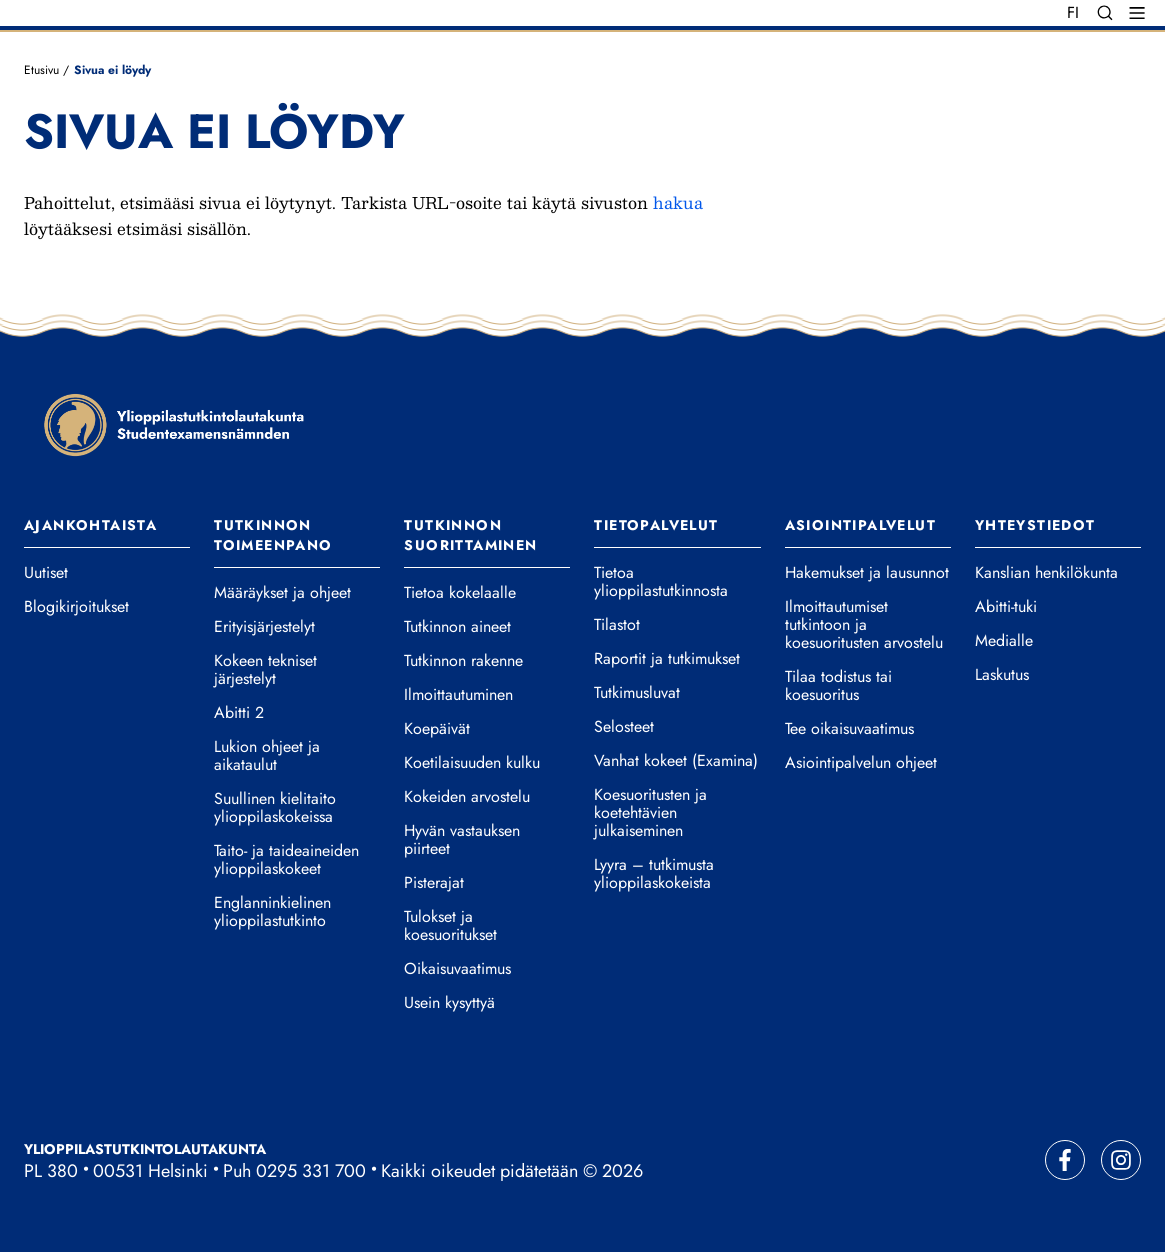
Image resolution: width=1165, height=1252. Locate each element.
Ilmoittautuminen (458, 695)
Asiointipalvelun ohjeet (861, 763)
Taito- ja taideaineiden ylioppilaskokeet (286, 860)
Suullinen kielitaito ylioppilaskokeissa (275, 808)
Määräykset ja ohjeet (282, 593)
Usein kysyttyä (449, 1003)
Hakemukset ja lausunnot (867, 573)
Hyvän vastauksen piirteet (462, 840)
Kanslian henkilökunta (1046, 573)
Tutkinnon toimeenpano (273, 535)
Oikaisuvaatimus (457, 969)
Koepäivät (437, 729)
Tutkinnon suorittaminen (470, 535)
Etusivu (41, 70)
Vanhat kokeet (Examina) (676, 761)
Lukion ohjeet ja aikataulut (267, 756)
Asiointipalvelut (860, 525)
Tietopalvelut (656, 525)
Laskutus (1002, 675)
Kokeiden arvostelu (467, 797)
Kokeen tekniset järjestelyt (265, 670)
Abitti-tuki (1006, 607)
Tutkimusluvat (637, 693)
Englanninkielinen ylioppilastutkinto (272, 912)
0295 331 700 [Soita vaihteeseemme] (311, 1171)
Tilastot (617, 625)
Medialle (1004, 641)
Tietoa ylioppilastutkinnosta (661, 582)
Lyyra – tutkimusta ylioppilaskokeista (654, 874)
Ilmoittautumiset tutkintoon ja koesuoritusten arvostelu (864, 625)
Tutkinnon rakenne (463, 661)
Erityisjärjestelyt (264, 627)
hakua (678, 202)
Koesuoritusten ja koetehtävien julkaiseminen (650, 813)
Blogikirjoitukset (76, 607)
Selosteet (624, 727)
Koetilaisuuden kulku (472, 763)
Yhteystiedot (1035, 525)
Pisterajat (434, 883)
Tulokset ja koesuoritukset (450, 926)
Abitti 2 (239, 713)
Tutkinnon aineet (457, 627)
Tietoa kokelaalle (460, 593)
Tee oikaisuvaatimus (849, 729)
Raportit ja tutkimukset (667, 659)
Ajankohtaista (90, 525)
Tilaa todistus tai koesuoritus (838, 686)
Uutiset (46, 573)
